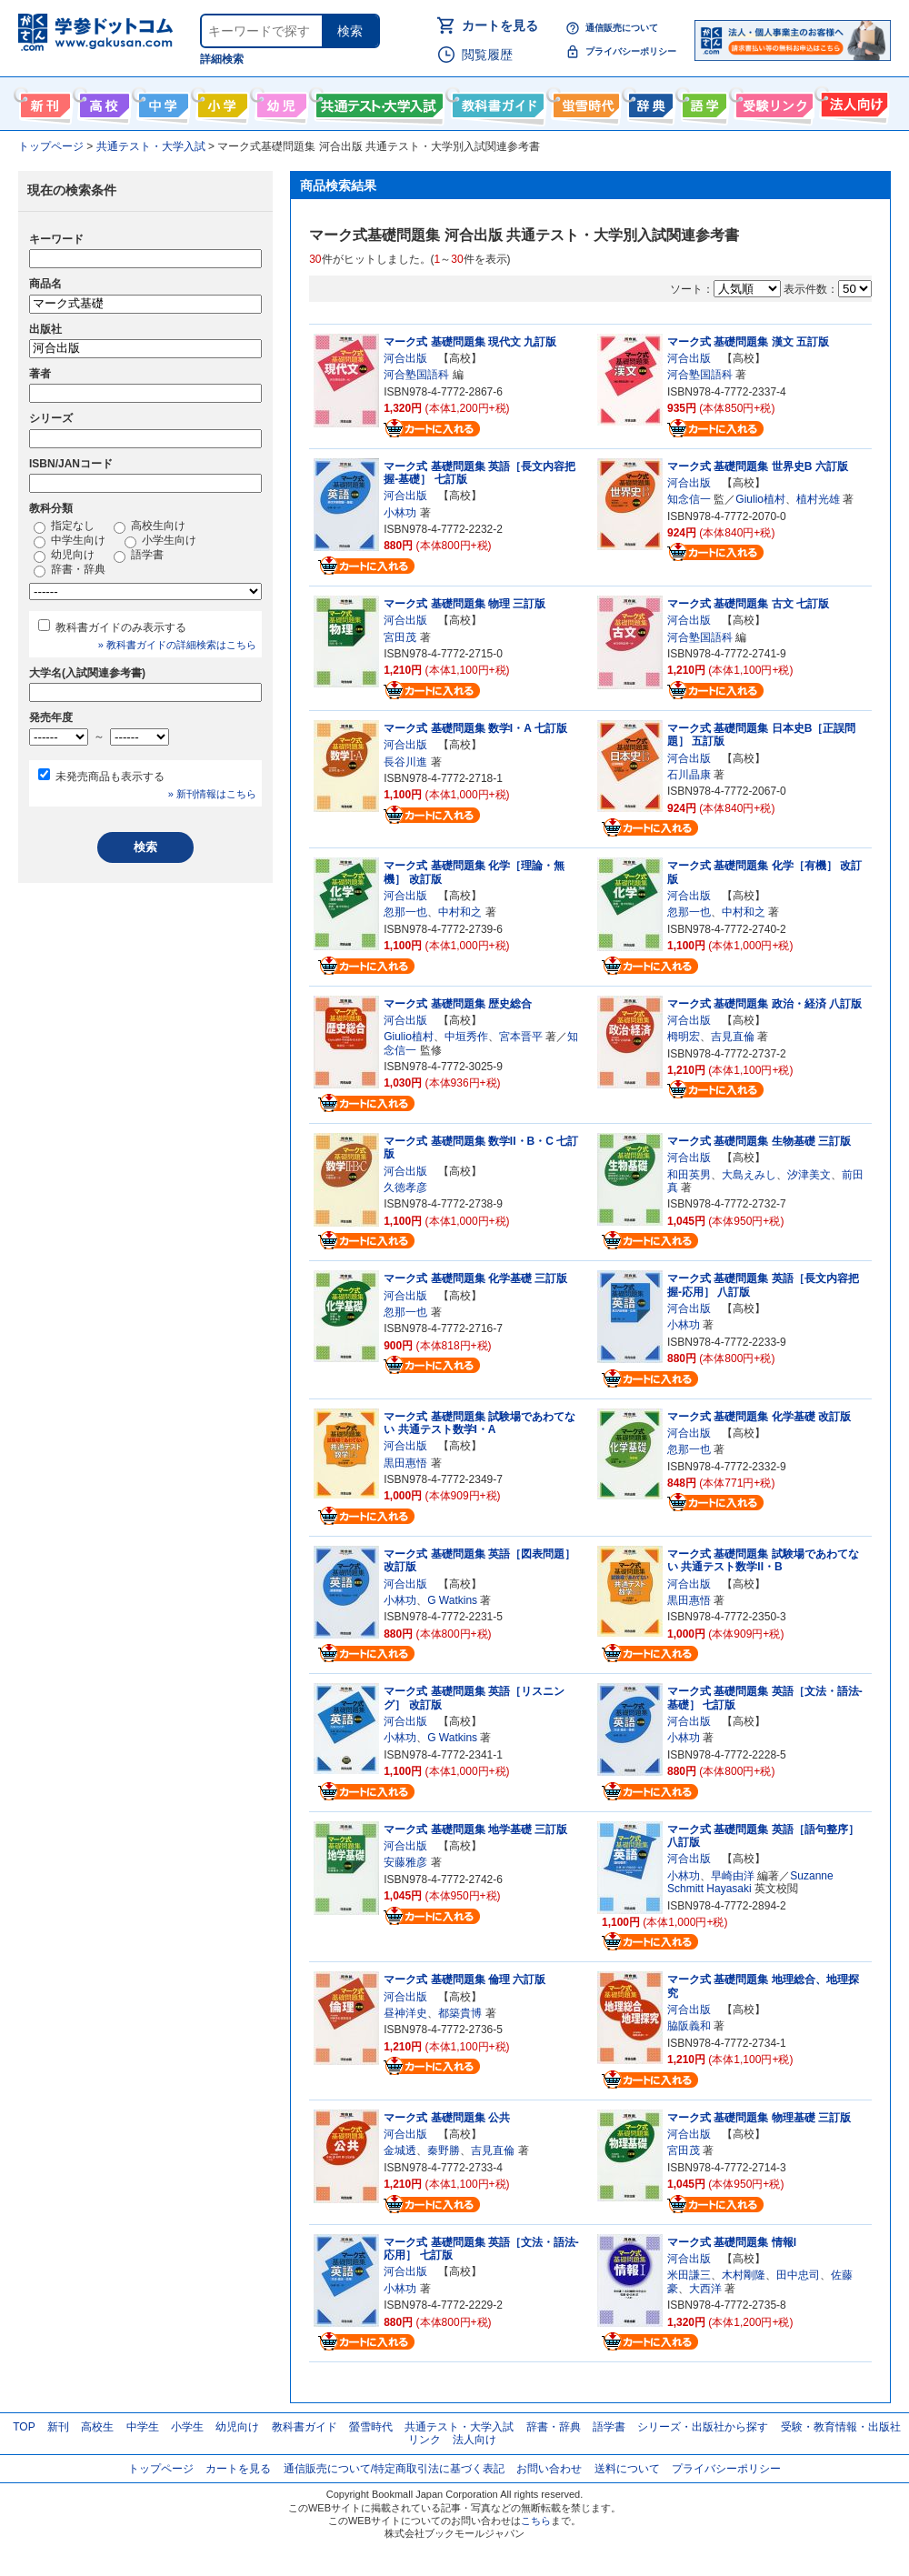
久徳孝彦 (405, 1187)
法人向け (852, 101)
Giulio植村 (760, 499)
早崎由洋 (732, 1875)
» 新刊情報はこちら (212, 793)
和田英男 (689, 1174)
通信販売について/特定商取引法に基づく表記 (394, 2468)
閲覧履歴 (487, 54)
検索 (350, 31)
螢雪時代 (584, 101)
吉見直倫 (732, 1036)
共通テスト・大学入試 (377, 101)
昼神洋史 (405, 2013)
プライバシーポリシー (630, 51)
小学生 (187, 2427)
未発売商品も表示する (110, 776)
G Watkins (452, 1600)
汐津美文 (809, 1174)
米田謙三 (689, 2275)
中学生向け (161, 101)
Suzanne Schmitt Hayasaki (750, 1882)
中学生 (142, 2427)
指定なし (64, 526)
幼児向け (279, 101)
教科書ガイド (495, 101)
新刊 (58, 2427)
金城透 (400, 2150)
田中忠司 (798, 2275)
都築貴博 (460, 2013)
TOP (24, 2427)
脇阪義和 (689, 2026)
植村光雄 (818, 499)
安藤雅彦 (405, 1862)
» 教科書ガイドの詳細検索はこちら (177, 644)
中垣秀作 (466, 1036)
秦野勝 (443, 2150)
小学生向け (220, 101)
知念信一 (689, 499)
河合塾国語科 (416, 374)
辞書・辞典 (69, 570)
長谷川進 (405, 762)
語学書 (702, 101)
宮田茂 (400, 637)
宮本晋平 (521, 1036)
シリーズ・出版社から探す (702, 2427)
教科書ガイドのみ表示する (120, 627)
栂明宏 (683, 1036)
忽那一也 (405, 912)
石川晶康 (689, 774)
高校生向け (102, 101)
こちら (536, 2520)
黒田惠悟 (405, 1463)
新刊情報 (43, 101)
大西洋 (705, 2288)
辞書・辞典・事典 (648, 101)
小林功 (400, 512)
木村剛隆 (743, 2275)
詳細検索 (222, 59)
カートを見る (500, 25)
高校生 (97, 2427)
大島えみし (749, 1174)
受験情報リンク (771, 101)
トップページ (161, 2468)
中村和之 (460, 912)
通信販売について (621, 28)
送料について (627, 2468)
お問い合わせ (549, 2468)
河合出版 (405, 358)
